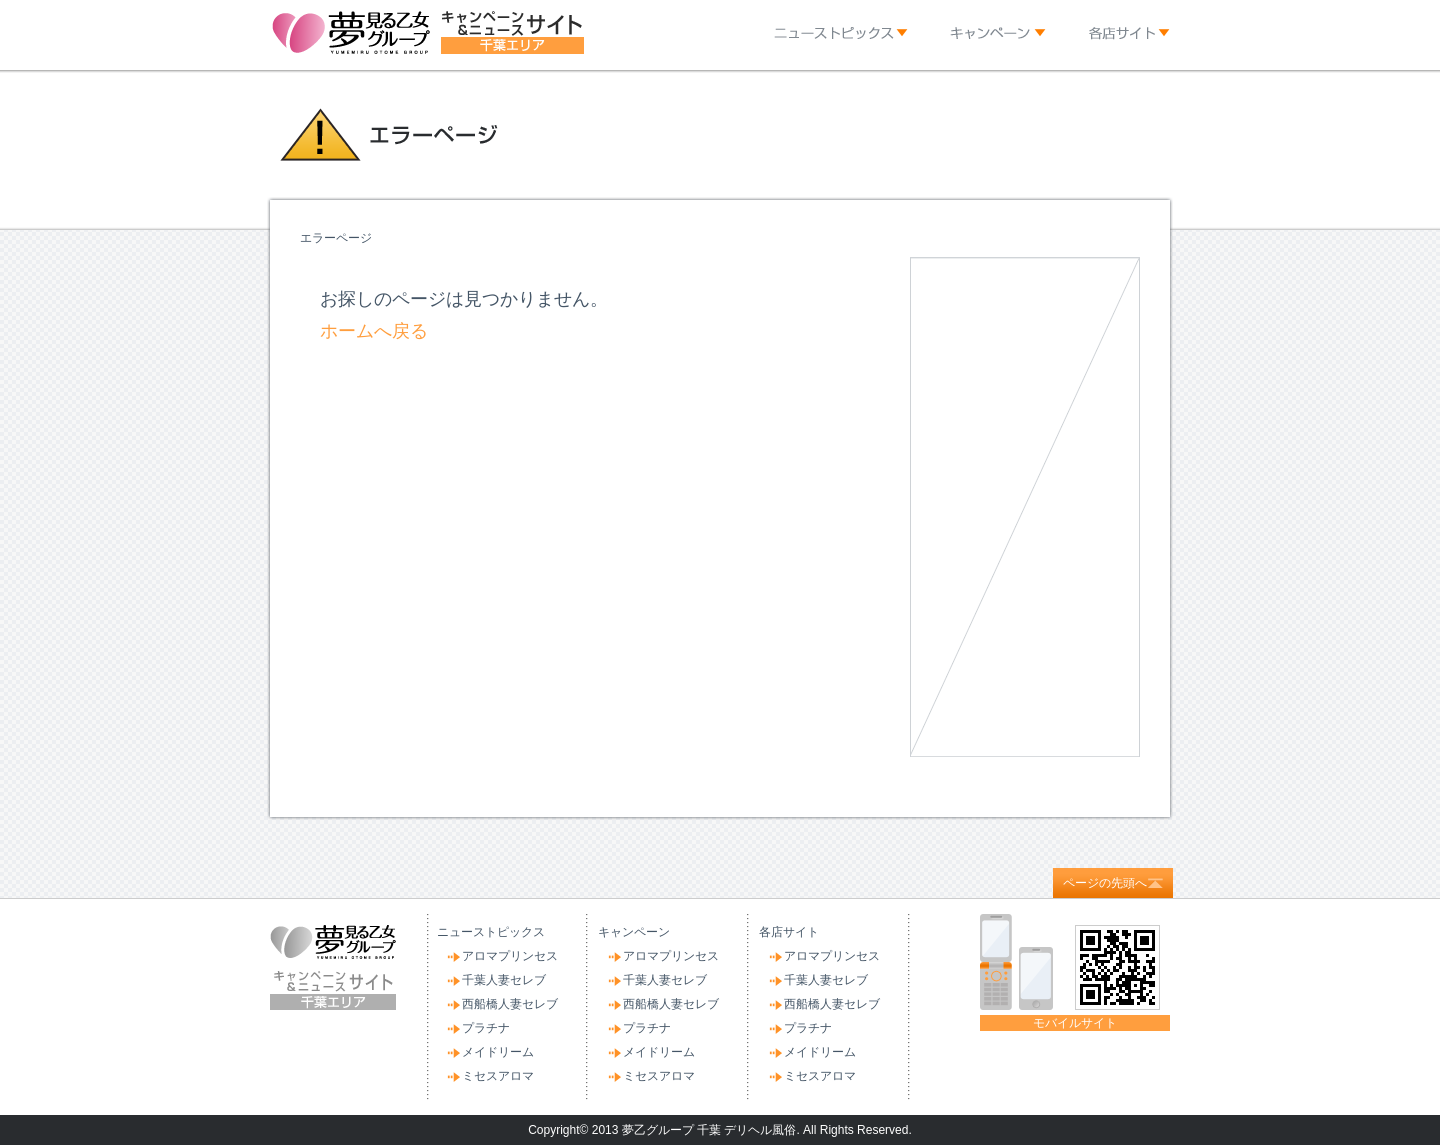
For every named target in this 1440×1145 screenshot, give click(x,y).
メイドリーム (498, 1052)
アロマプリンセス (510, 956)
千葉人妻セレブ (504, 980)
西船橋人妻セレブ (510, 1004)
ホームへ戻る (374, 331)
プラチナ (486, 1028)
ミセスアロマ (498, 1076)
